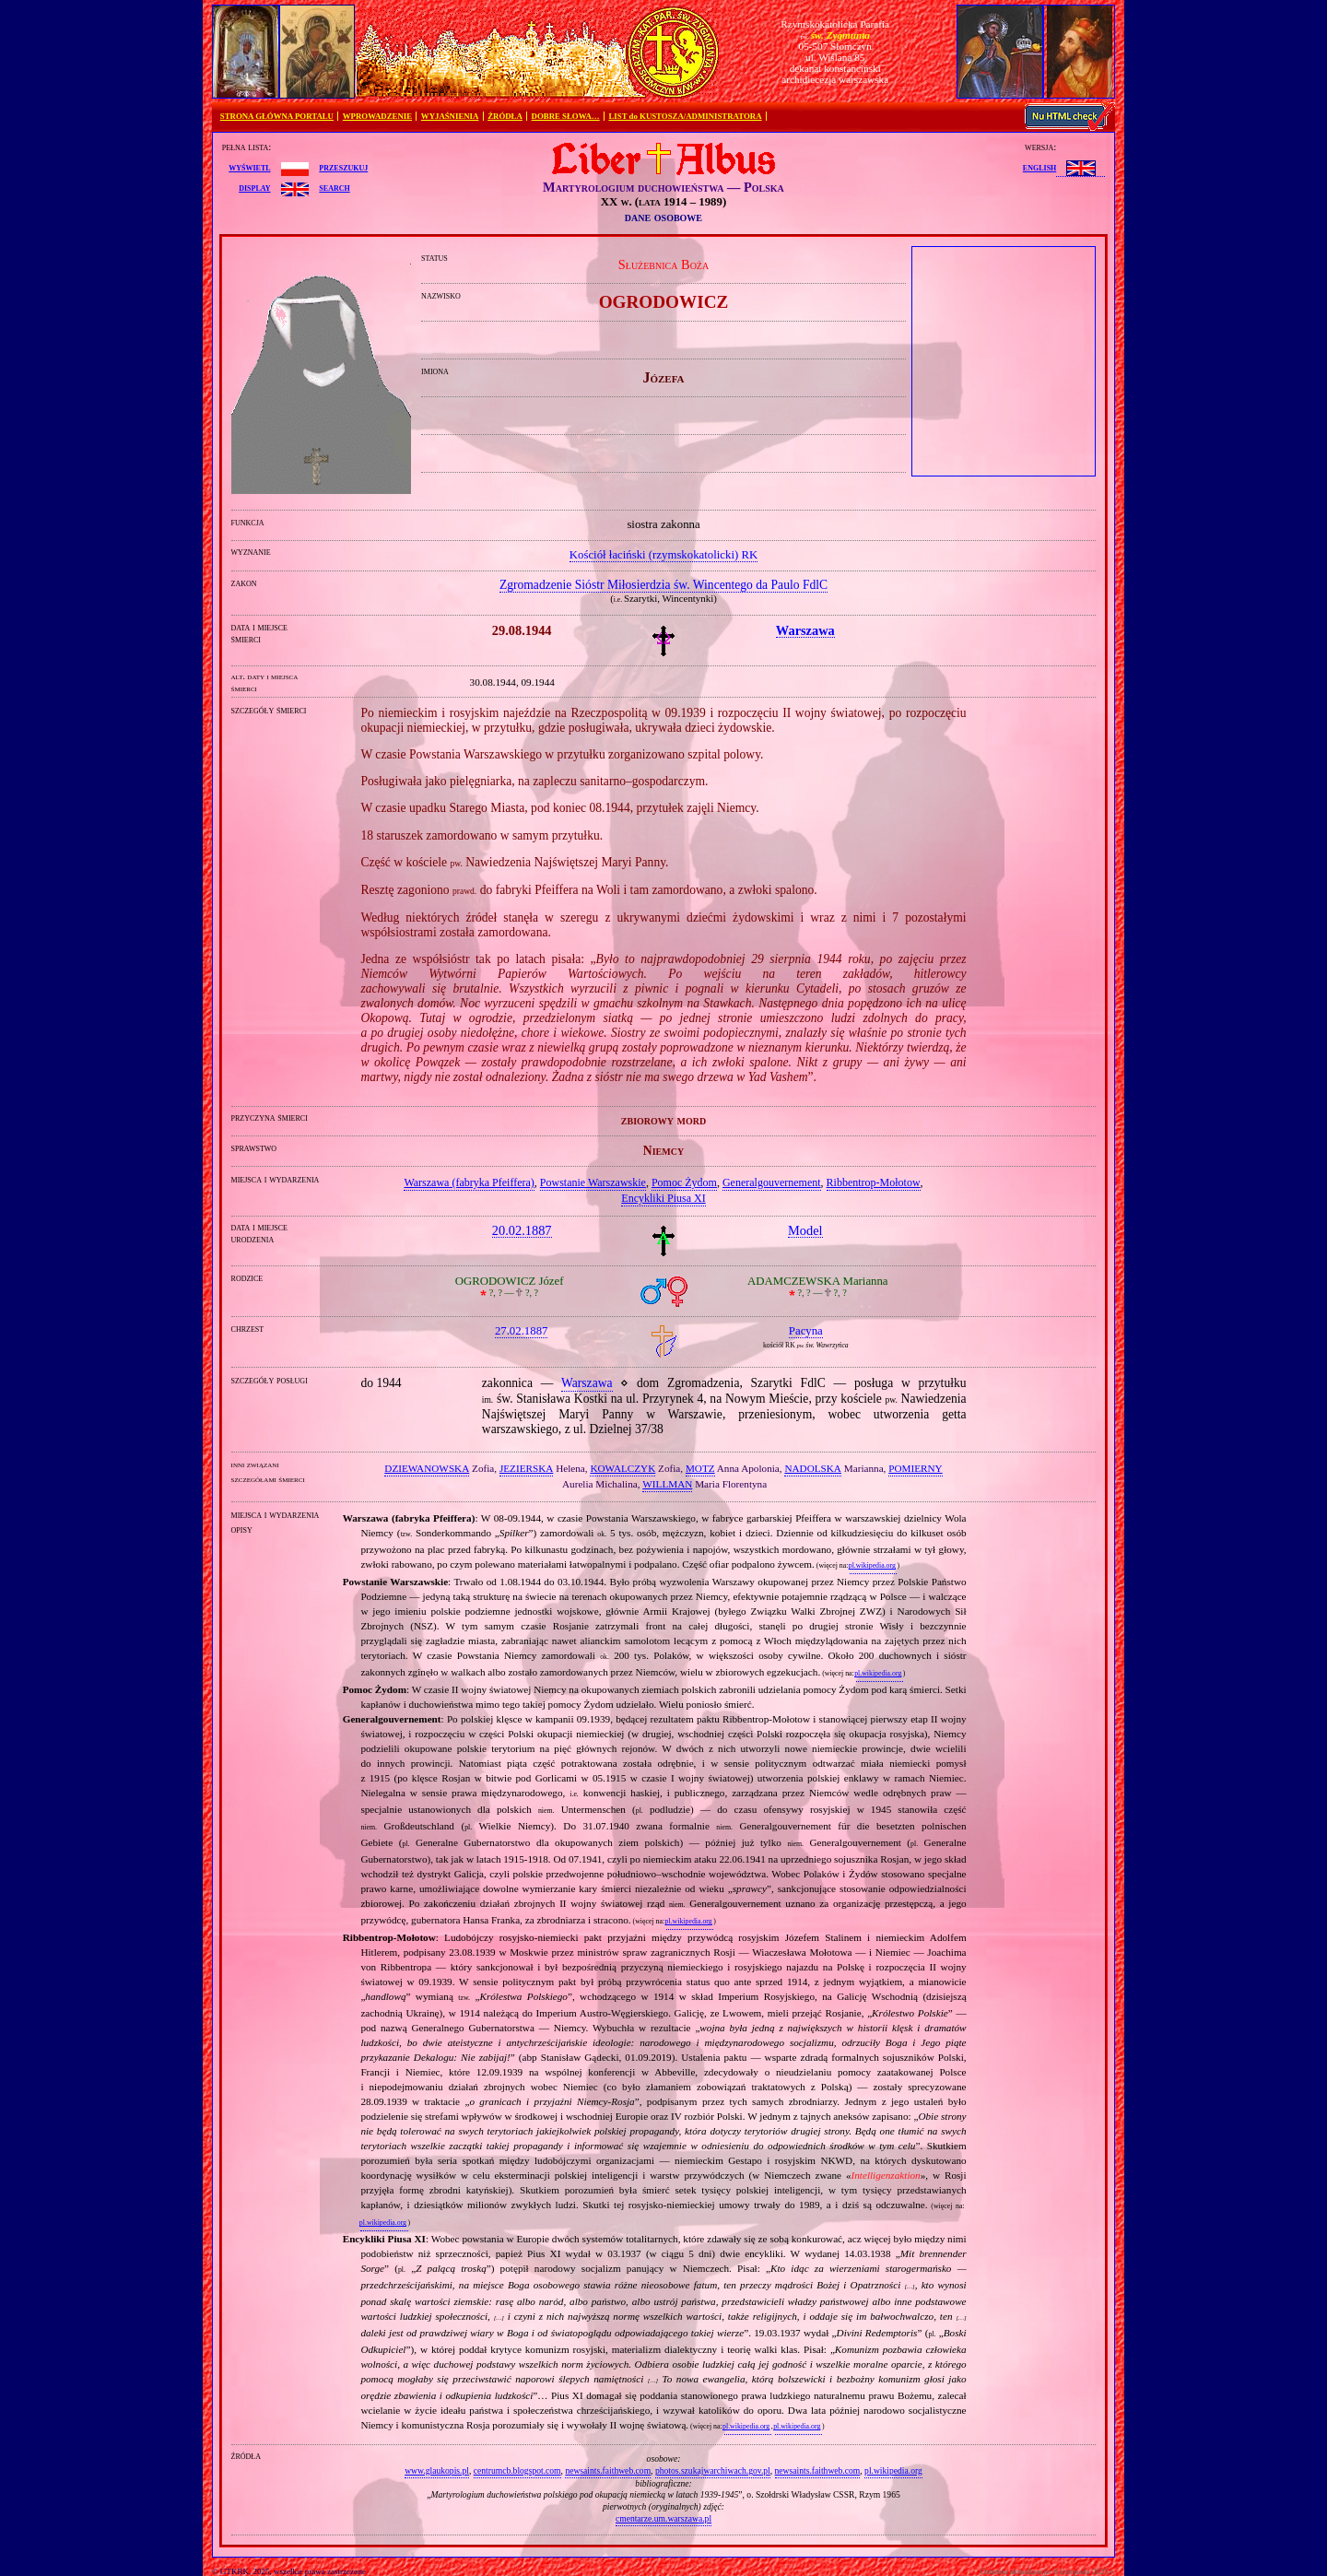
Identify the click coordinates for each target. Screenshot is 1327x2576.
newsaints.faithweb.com (608, 2470)
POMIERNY (915, 1468)
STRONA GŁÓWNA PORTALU (277, 116)
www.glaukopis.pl (437, 2470)
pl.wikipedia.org (872, 1565)
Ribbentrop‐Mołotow (874, 1182)
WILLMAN (667, 1483)
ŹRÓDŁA (505, 116)
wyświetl (249, 166)
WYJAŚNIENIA (450, 116)
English (1039, 166)
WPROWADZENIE (377, 116)
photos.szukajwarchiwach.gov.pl (712, 2470)
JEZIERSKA (526, 1468)
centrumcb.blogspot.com (517, 2470)
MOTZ (700, 1468)
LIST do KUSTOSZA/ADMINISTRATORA (684, 116)
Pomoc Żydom (684, 1182)
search (334, 187)
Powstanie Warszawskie (593, 1182)
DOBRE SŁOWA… (566, 116)
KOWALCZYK (622, 1468)
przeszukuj (343, 166)
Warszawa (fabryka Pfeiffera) (469, 1182)
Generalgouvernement (771, 1182)
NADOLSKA (812, 1468)
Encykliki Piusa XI (663, 1198)
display (254, 187)
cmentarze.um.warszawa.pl (663, 2518)
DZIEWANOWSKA (426, 1468)
